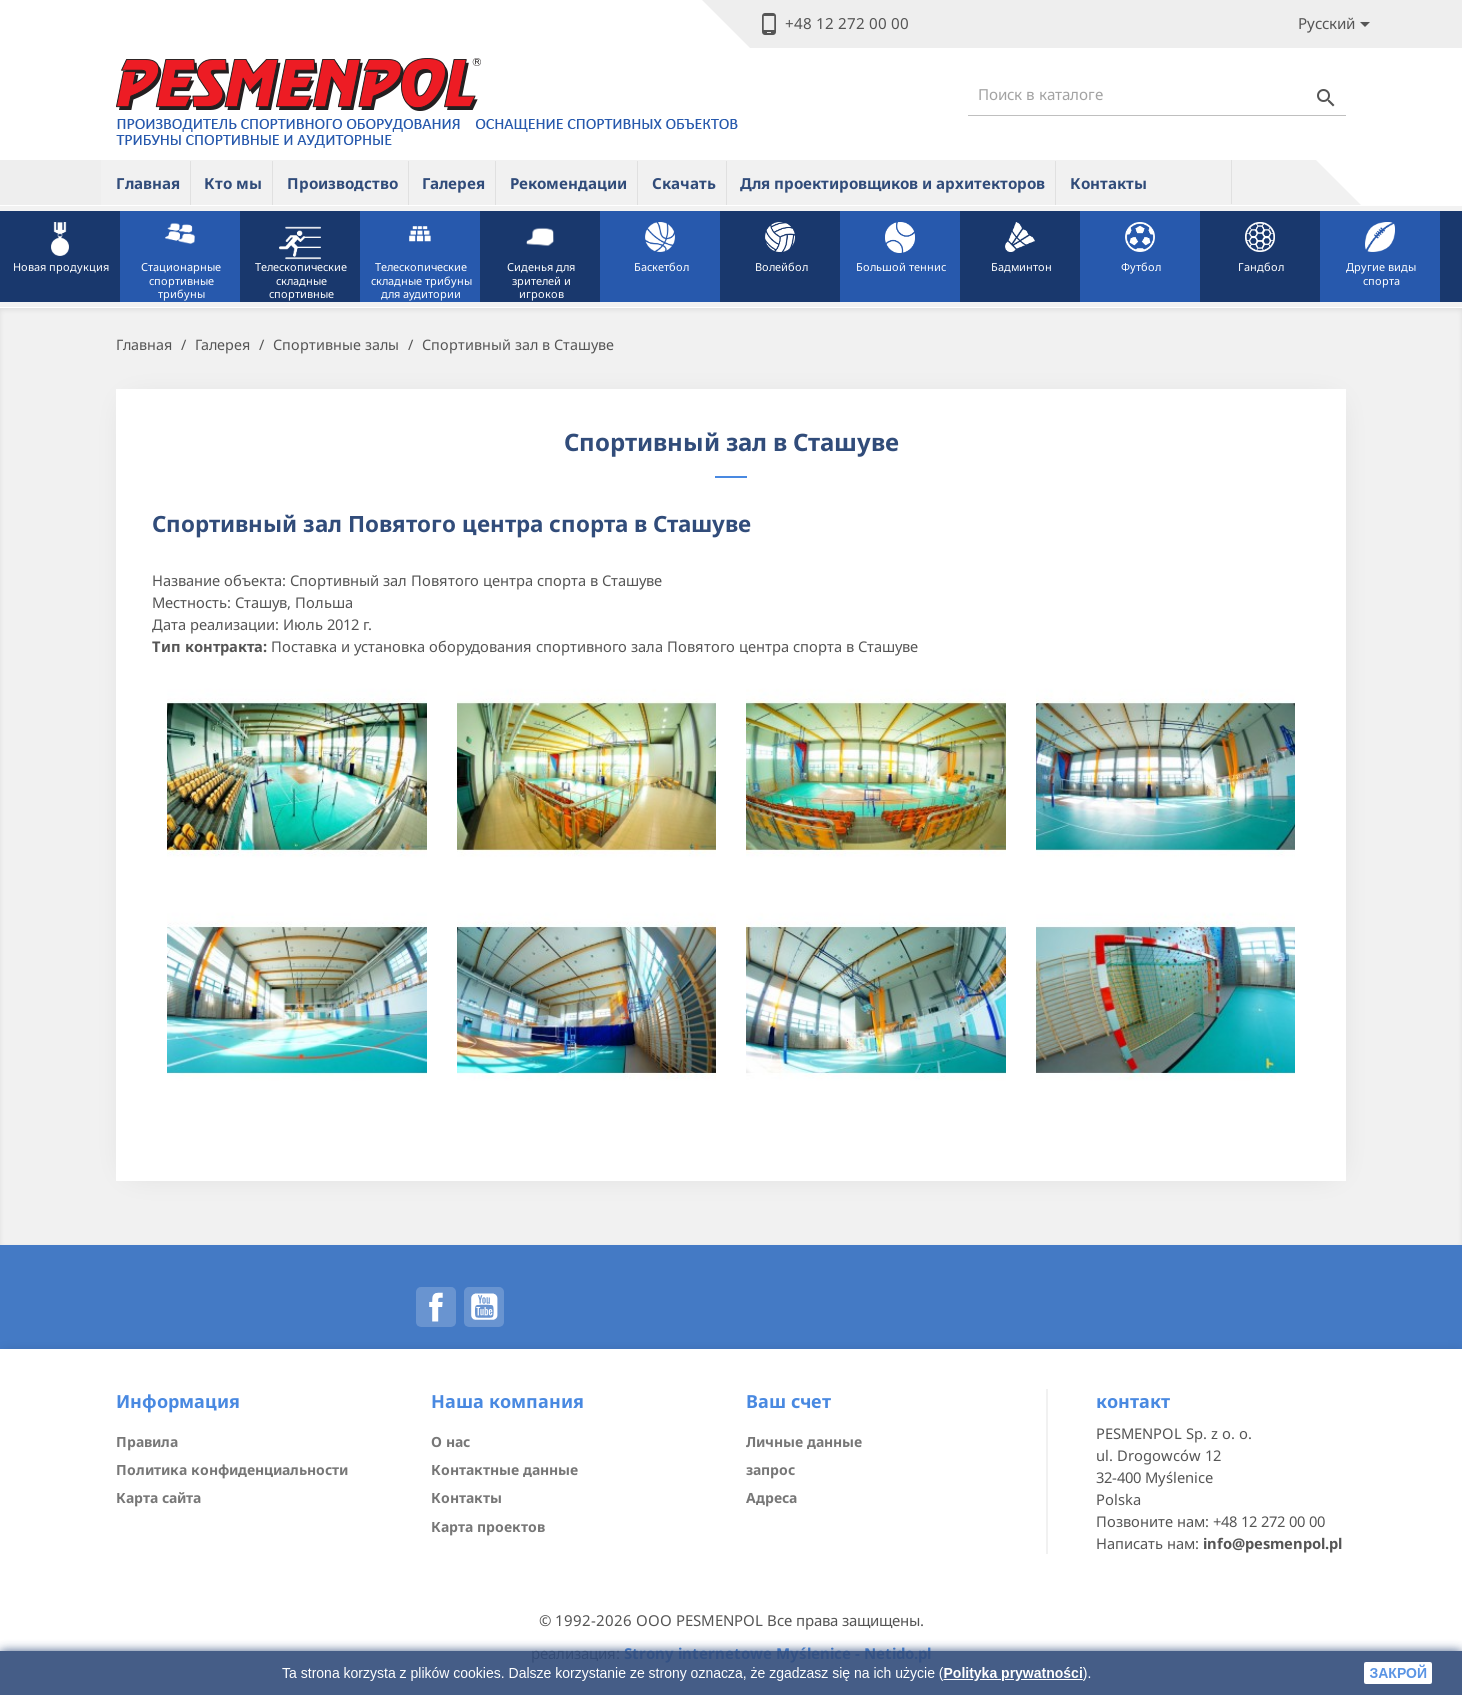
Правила (147, 1441)
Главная (148, 183)
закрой (1398, 1673)
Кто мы (233, 183)
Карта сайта (158, 1497)
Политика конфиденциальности (232, 1469)
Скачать (684, 183)
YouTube (484, 1307)
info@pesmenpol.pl (1272, 1543)
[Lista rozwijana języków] (1337, 24)
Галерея (453, 183)
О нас (450, 1441)
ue (1196, 182)
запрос (770, 1469)
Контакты (1108, 183)
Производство (342, 183)
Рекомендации (568, 183)
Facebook (436, 1307)
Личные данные (804, 1441)
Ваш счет (788, 1401)
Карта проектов (488, 1526)
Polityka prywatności (1013, 1673)
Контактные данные (504, 1469)
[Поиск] (1157, 94)
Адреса (771, 1497)
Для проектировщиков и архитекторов (892, 183)
